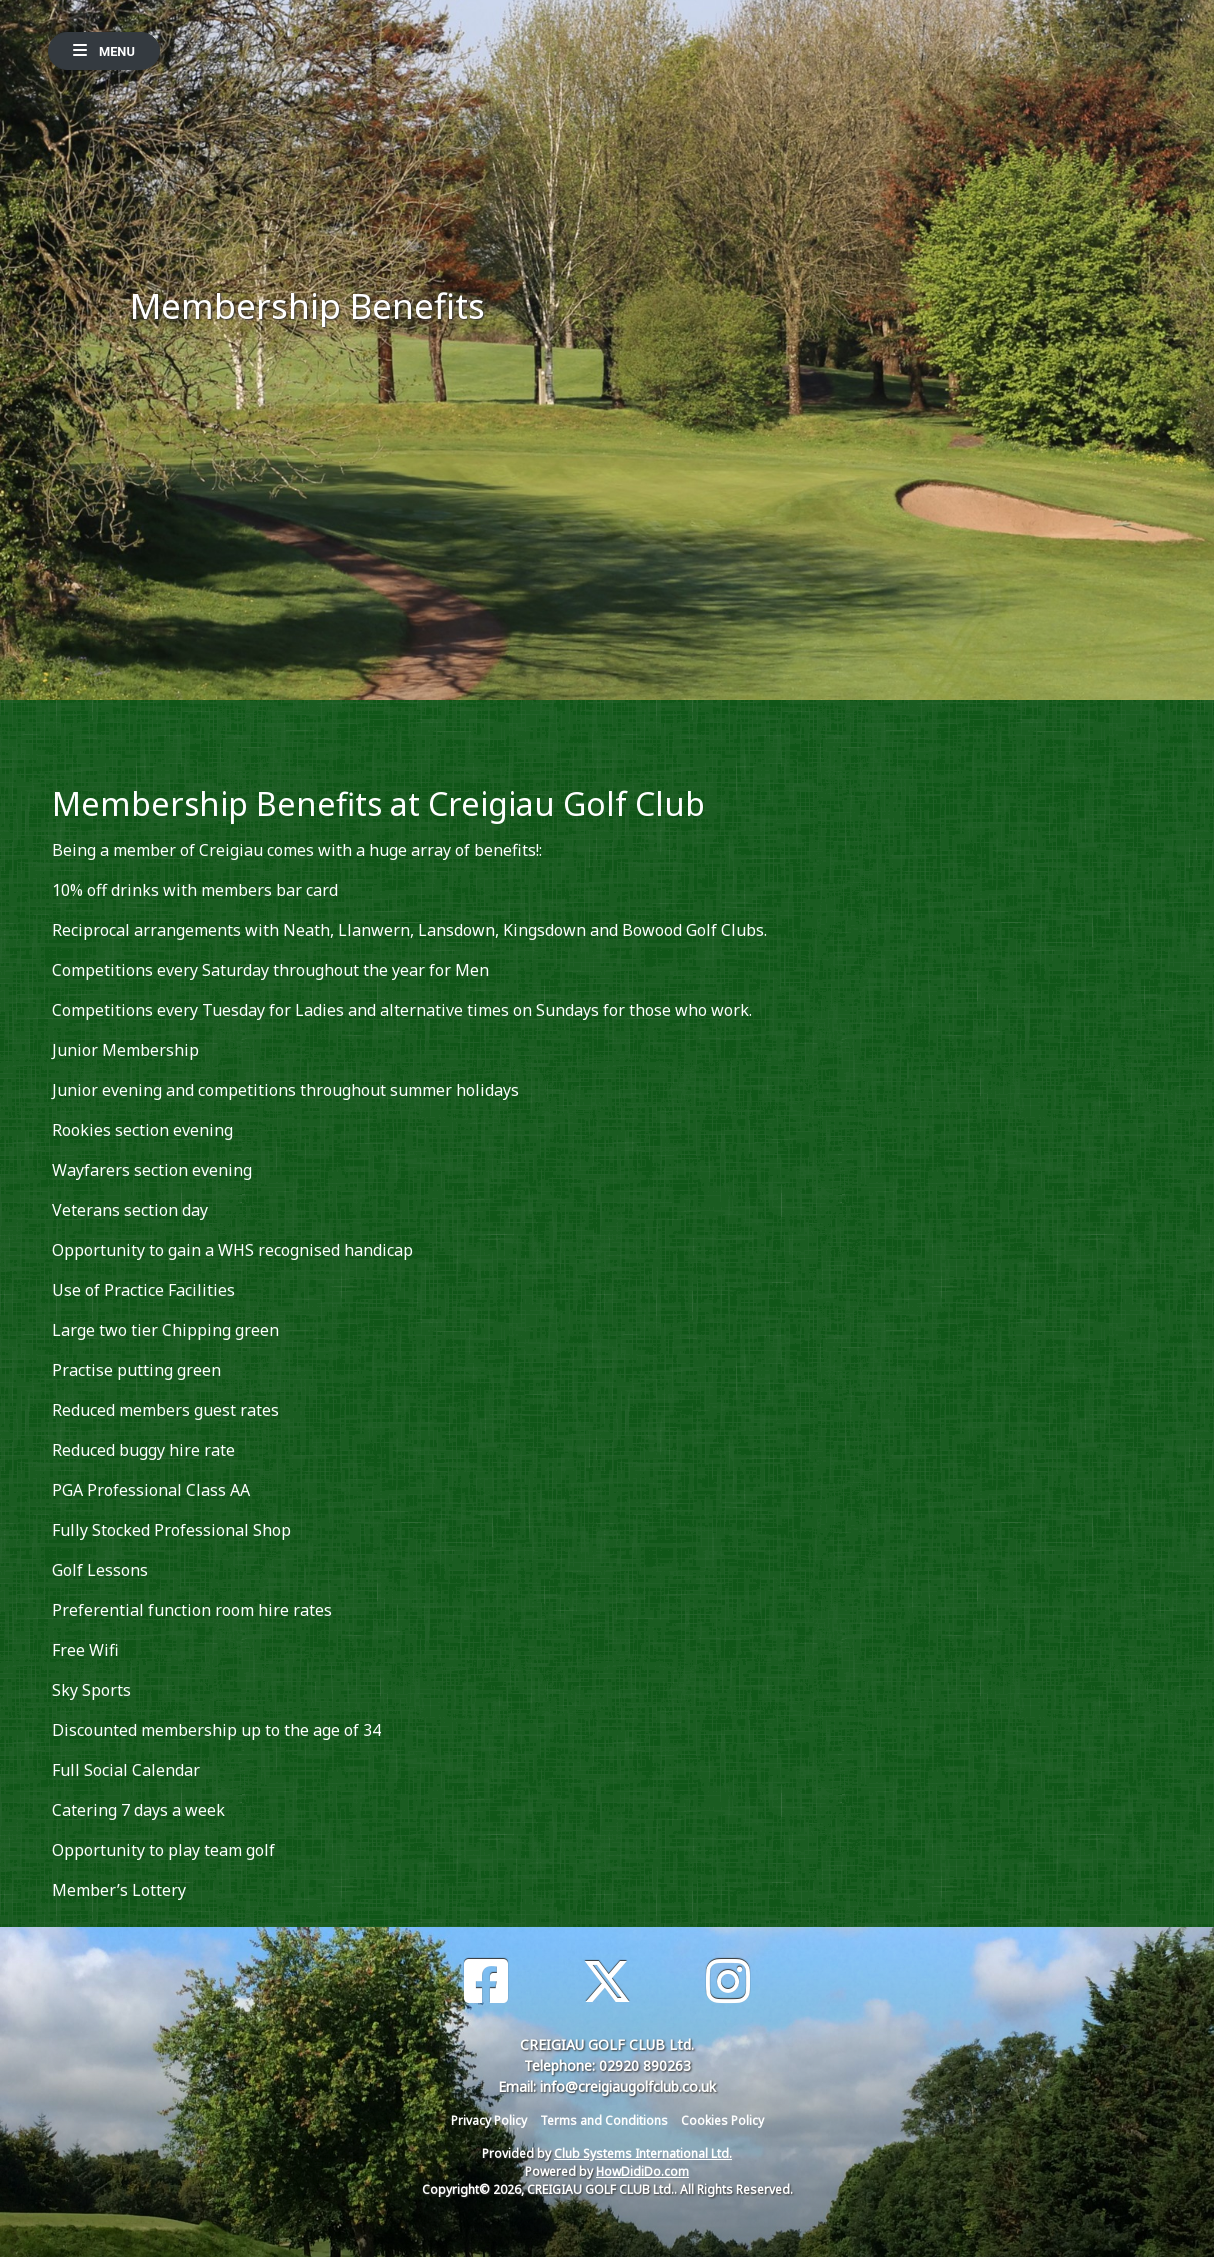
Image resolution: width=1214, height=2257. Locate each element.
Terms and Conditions (604, 2120)
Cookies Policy (722, 2120)
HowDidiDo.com (642, 2171)
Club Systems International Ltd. (643, 2153)
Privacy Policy (489, 2120)
